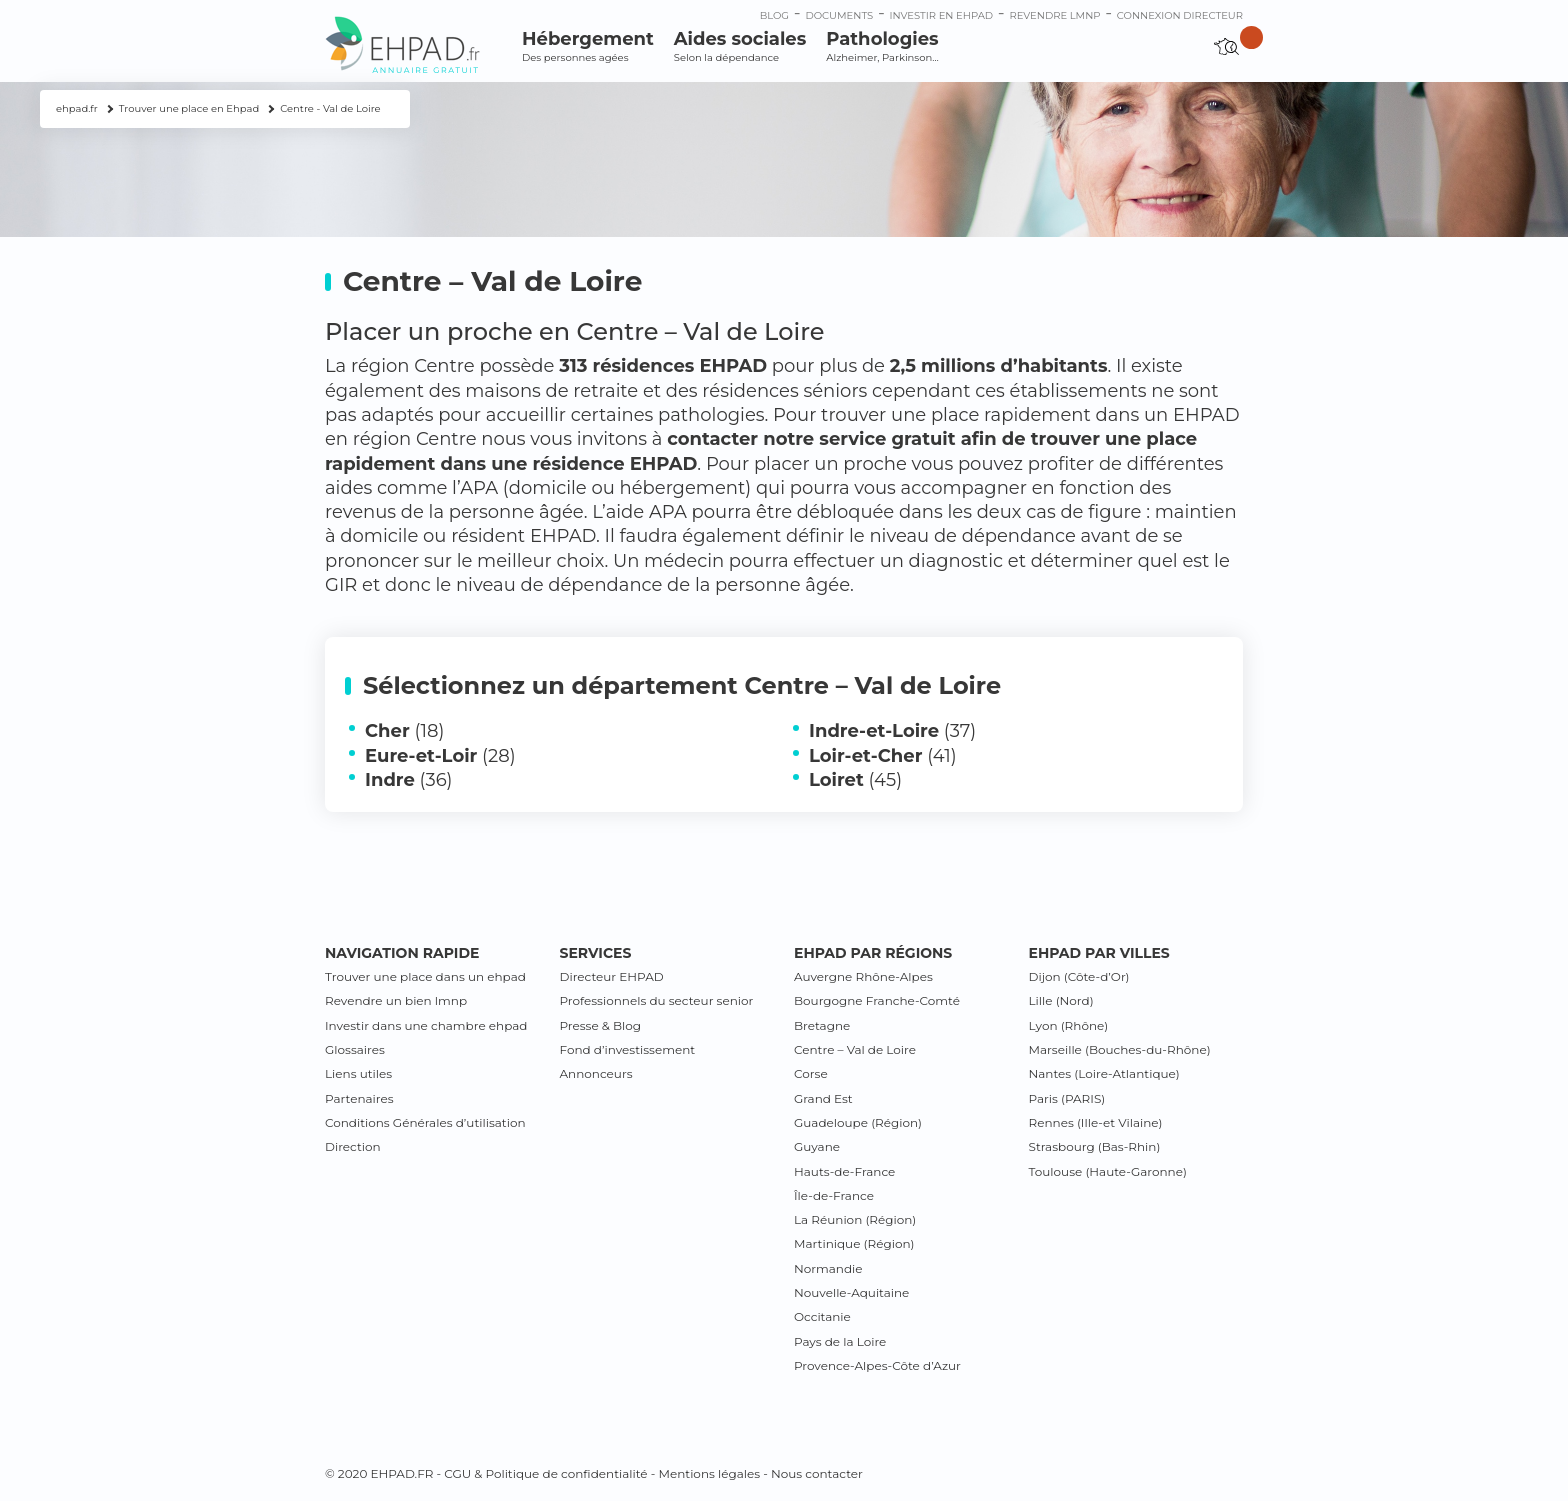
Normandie (828, 1268)
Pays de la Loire (840, 1341)
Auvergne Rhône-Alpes (863, 976)
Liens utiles (358, 1073)
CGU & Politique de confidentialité (545, 1473)
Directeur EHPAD (612, 976)
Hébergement (588, 46)
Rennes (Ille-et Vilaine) (1096, 1122)
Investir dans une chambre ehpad (426, 1025)
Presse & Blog (601, 1025)
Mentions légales (709, 1473)
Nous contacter (817, 1473)
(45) (855, 780)
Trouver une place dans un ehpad (425, 976)
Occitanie (822, 1316)
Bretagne (822, 1025)
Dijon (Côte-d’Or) (1079, 976)
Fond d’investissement (628, 1049)
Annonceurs (596, 1073)
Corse (811, 1073)
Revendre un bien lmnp (396, 1000)
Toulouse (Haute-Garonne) (1108, 1171)
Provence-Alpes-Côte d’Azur (877, 1365)
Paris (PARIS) (1067, 1098)
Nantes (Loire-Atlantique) (1104, 1073)
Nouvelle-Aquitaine (851, 1292)
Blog (774, 15)
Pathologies (882, 46)
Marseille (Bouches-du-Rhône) (1120, 1049)
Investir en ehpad (942, 15)
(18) (404, 731)
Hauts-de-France (844, 1171)
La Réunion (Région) (855, 1219)
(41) (883, 756)
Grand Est (823, 1098)
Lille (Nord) (1061, 1000)
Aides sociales (740, 46)
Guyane (817, 1146)
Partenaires (359, 1098)
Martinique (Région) (854, 1243)
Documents (839, 15)
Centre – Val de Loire (855, 1049)
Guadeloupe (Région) (858, 1122)
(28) (440, 756)
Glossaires (355, 1049)
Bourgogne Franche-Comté (877, 1000)
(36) (409, 780)
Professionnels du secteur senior (657, 1000)
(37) (892, 731)
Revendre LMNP (1054, 15)
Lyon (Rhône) (1069, 1025)
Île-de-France (834, 1195)
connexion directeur (1180, 15)
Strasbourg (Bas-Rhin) (1095, 1146)
